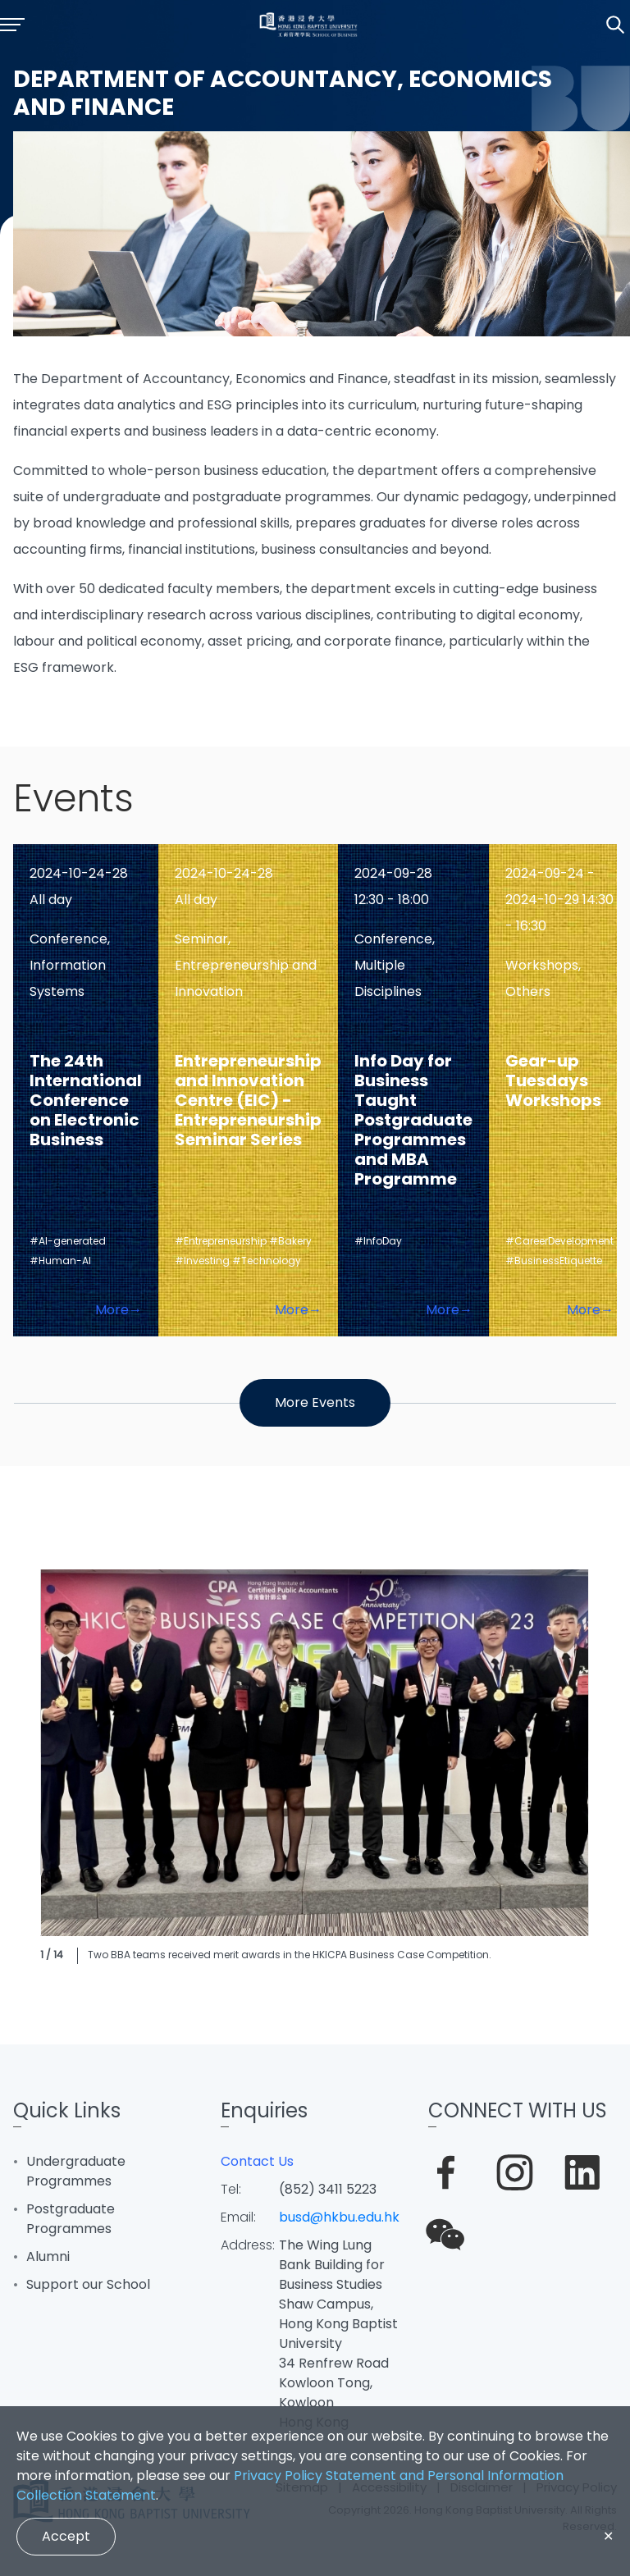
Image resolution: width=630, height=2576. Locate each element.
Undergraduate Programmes (76, 2171)
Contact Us (257, 2161)
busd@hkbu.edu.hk (339, 2217)
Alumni (48, 2256)
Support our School (88, 2284)
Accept (66, 2536)
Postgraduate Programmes (70, 2218)
